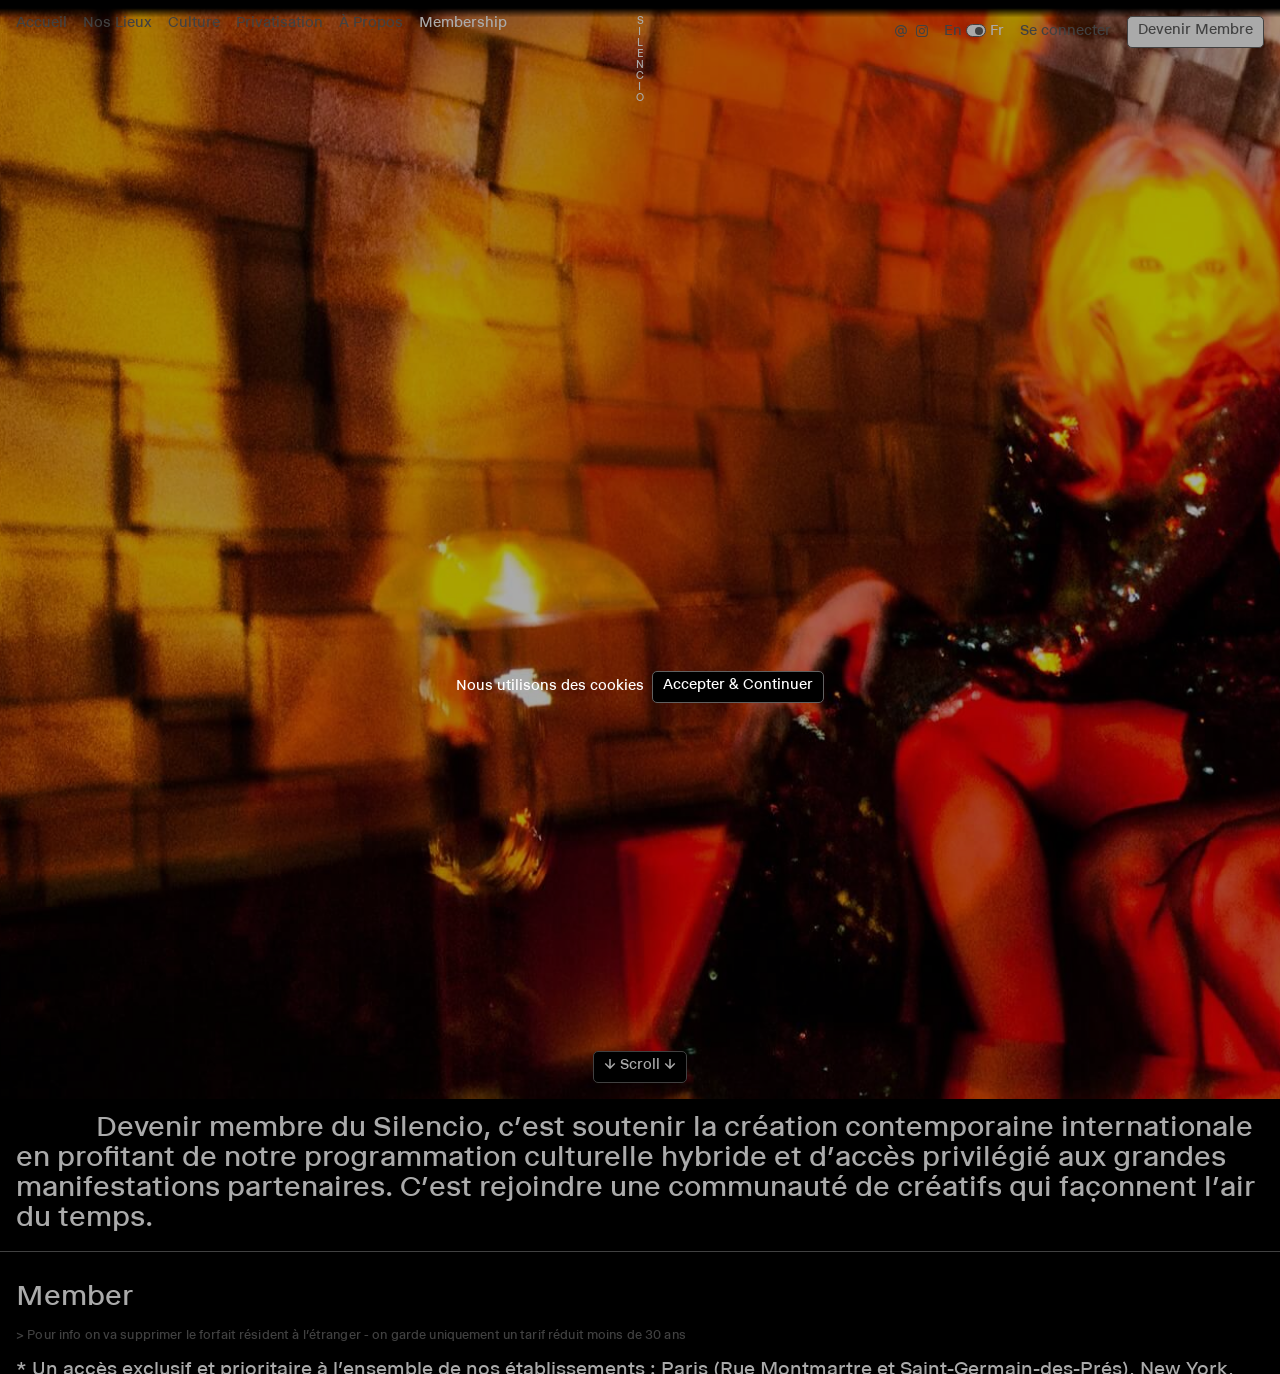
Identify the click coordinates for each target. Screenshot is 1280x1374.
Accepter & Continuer (738, 686)
